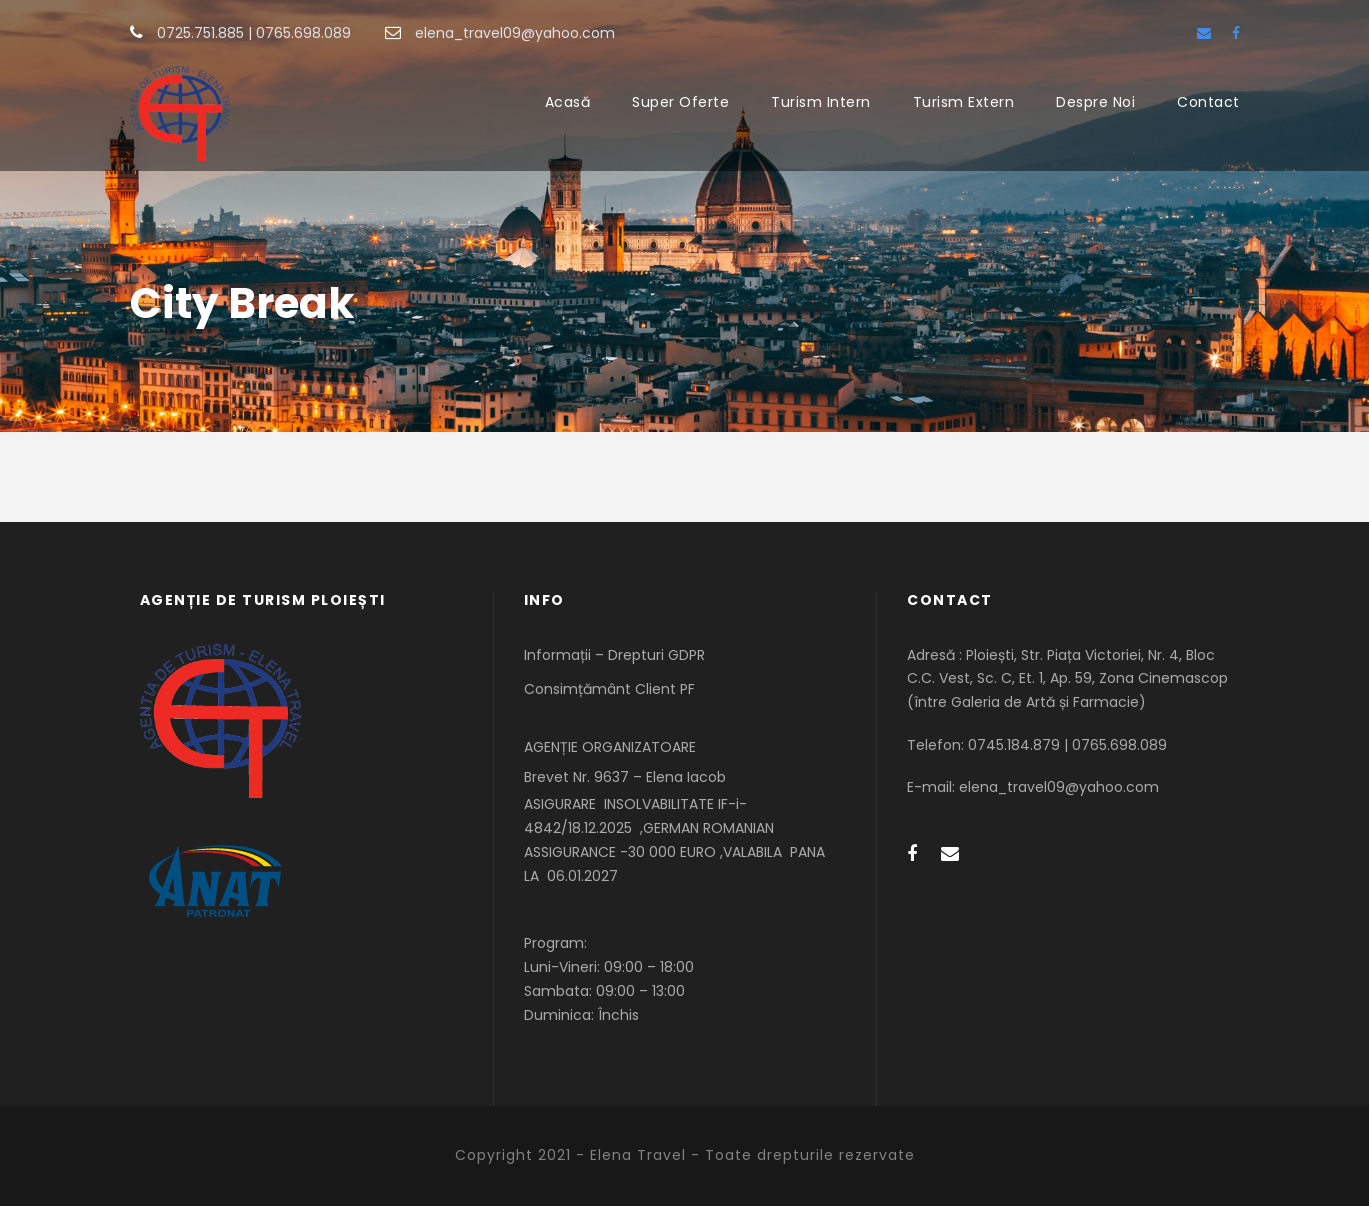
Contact (1208, 102)
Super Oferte (680, 102)
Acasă (568, 102)
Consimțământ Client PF (609, 689)
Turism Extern (964, 102)
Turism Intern (821, 102)
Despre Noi (1095, 102)
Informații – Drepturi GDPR (614, 655)
